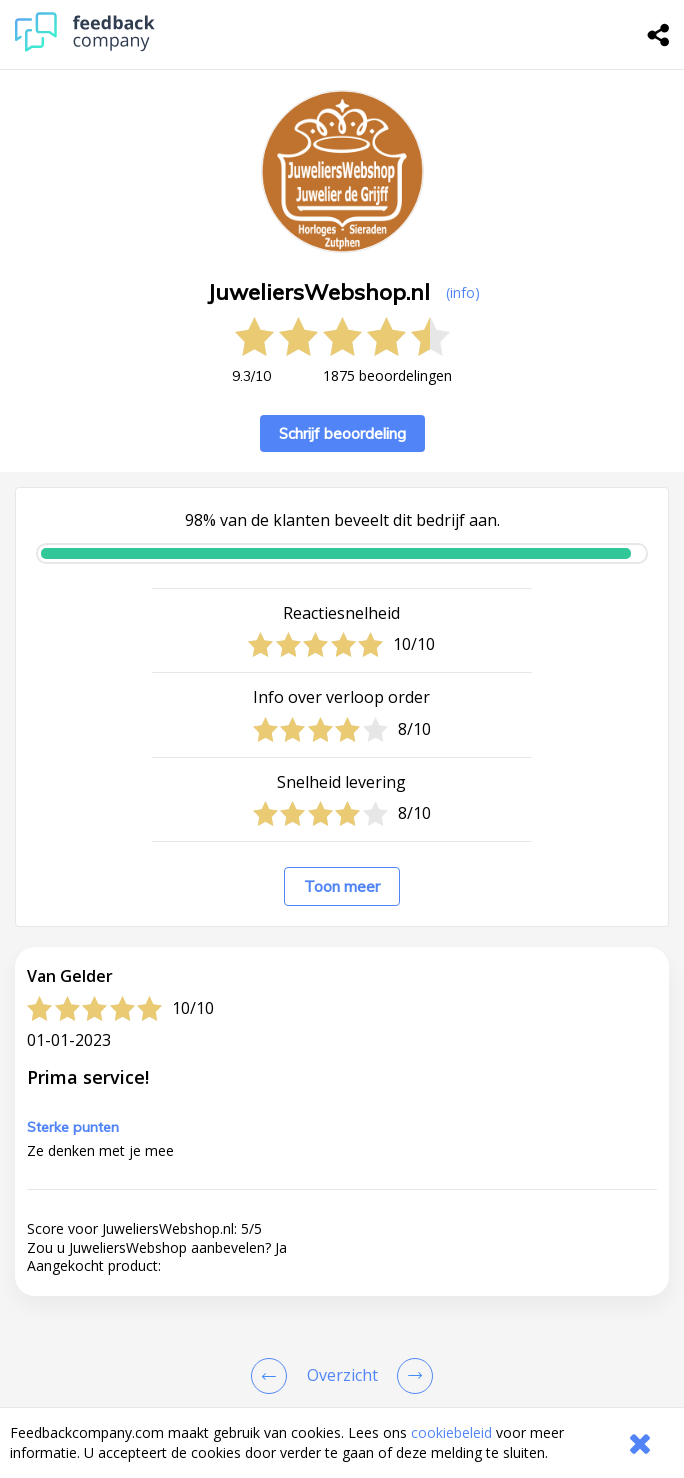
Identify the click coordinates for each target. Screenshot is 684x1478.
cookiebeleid (451, 1432)
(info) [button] (463, 292)
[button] (342, 1380)
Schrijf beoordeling (342, 433)
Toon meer (342, 886)
